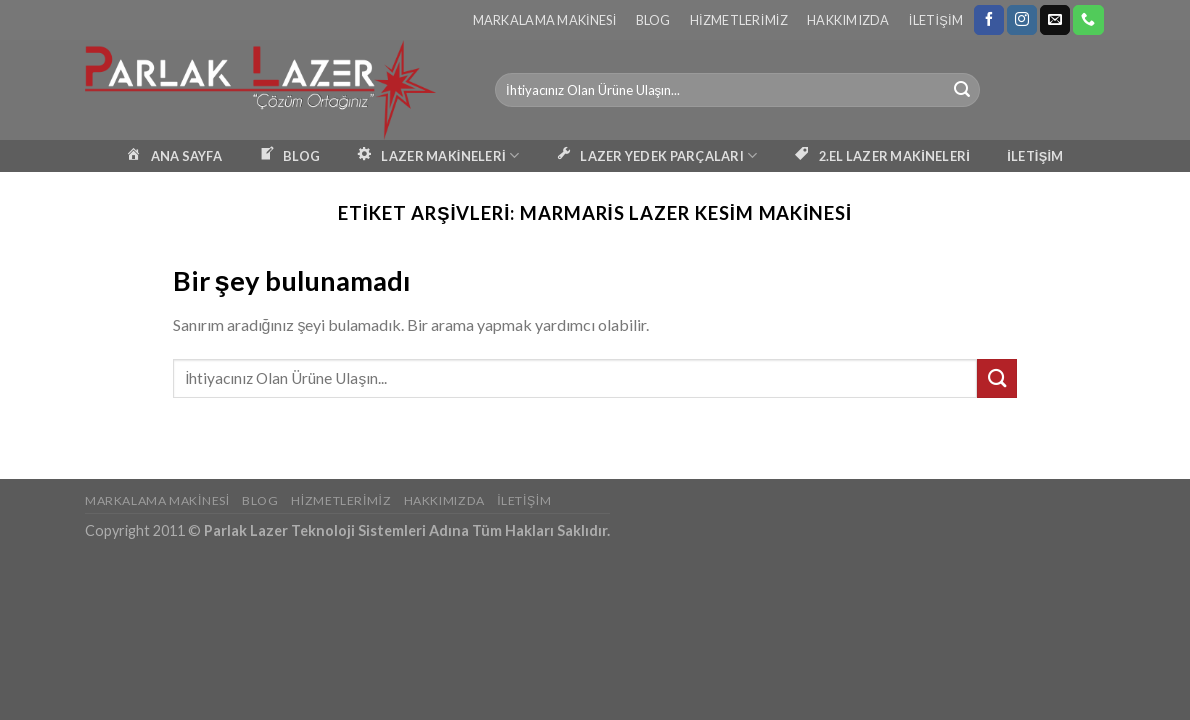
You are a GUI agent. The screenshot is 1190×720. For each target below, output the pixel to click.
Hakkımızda (848, 20)
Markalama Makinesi (545, 20)
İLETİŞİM (1035, 156)
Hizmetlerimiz (739, 20)
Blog (653, 20)
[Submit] (962, 90)
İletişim (936, 20)
